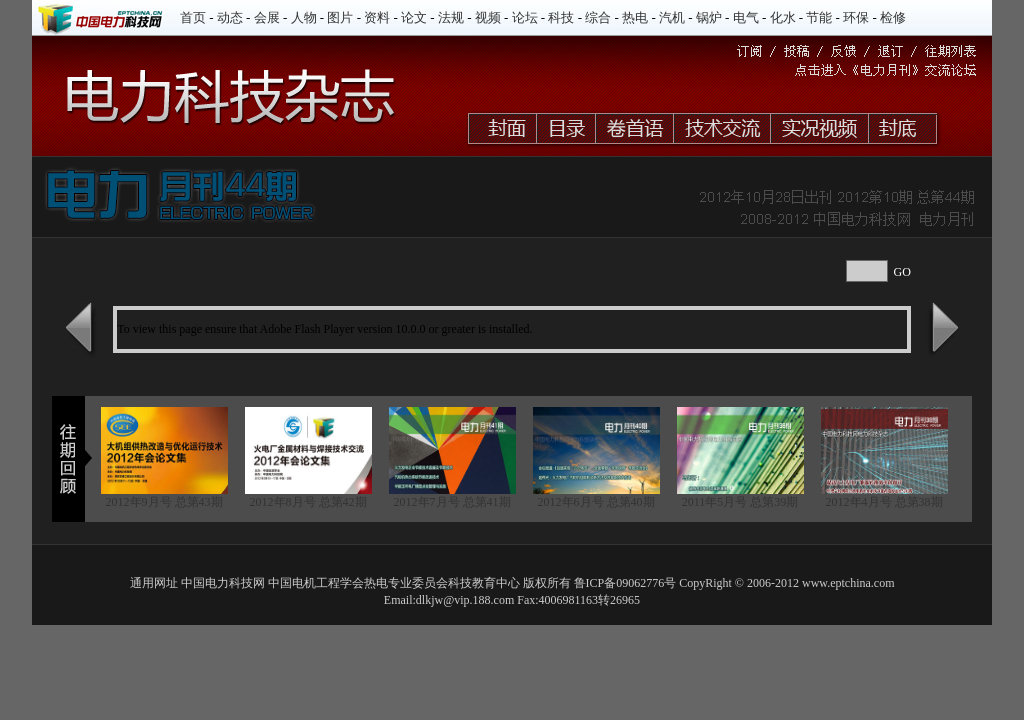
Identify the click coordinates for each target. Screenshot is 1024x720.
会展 (267, 17)
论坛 (525, 17)
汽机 (672, 17)
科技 (561, 17)
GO (902, 272)
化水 (783, 17)
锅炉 (709, 17)
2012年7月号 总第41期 (452, 502)
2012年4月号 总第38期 (884, 502)
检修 (893, 17)
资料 (377, 17)
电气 (746, 17)
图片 (340, 17)
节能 (819, 17)
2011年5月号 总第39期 (740, 502)
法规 (451, 17)
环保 (856, 17)
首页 (193, 17)
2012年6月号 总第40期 (596, 502)
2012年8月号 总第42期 (308, 502)
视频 (488, 17)
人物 (304, 17)
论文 (414, 17)
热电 (635, 17)
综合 (598, 17)
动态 (230, 17)
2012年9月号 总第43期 (164, 502)
